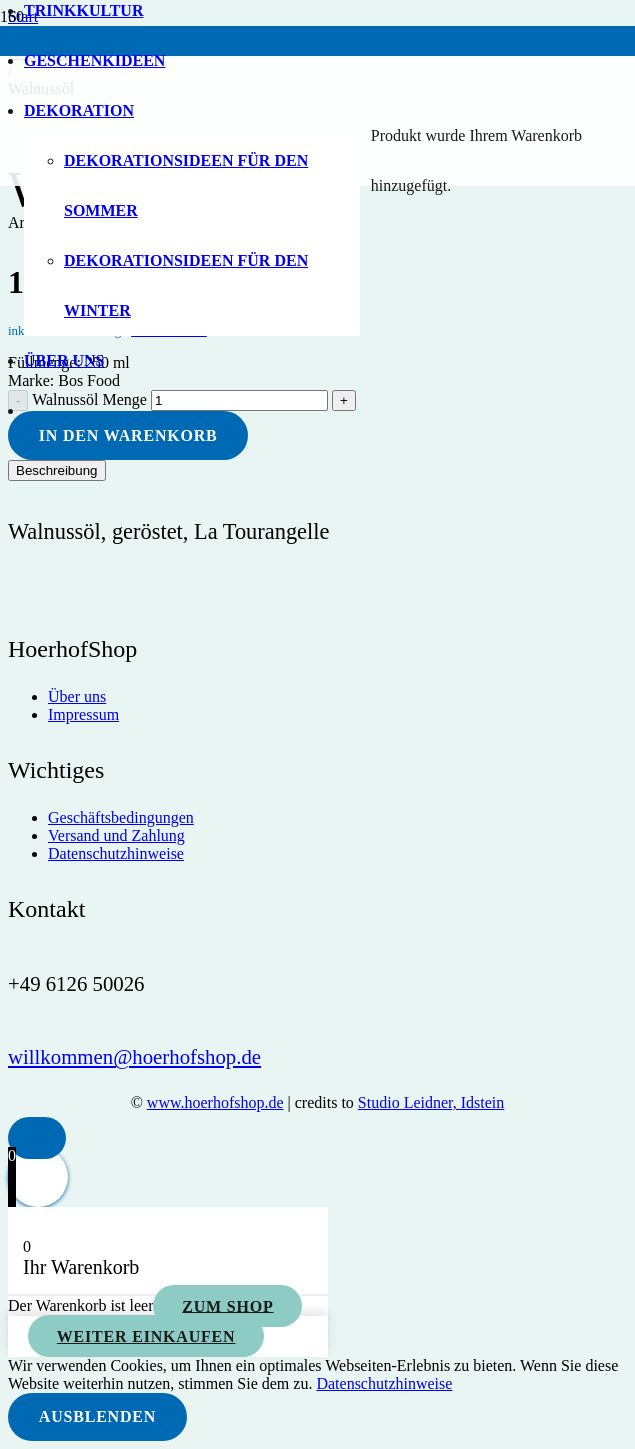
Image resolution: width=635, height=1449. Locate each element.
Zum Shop (227, 1305)
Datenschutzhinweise (384, 1383)
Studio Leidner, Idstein (431, 1102)
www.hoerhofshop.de (215, 1102)
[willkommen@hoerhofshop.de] (134, 1056)
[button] (37, 1138)
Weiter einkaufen (146, 1336)
